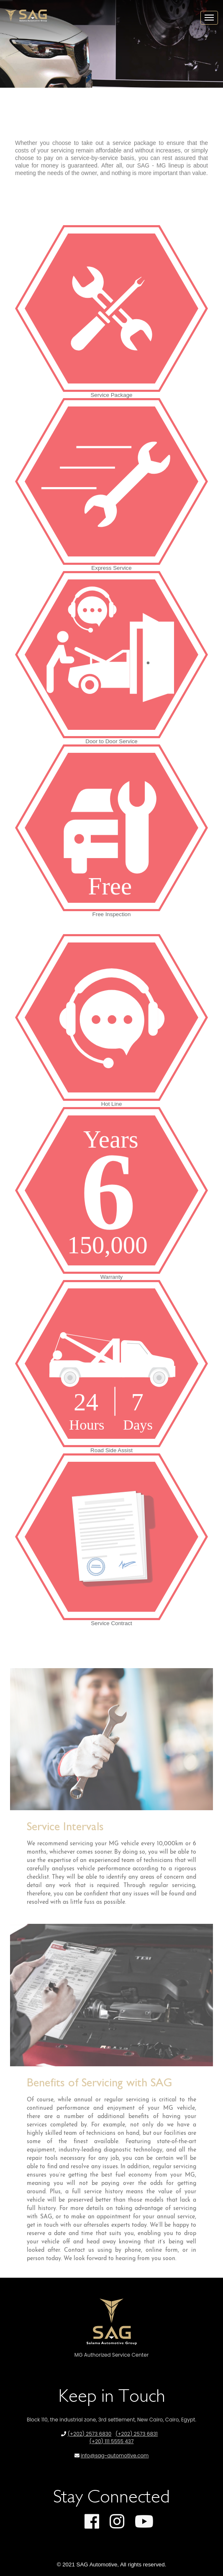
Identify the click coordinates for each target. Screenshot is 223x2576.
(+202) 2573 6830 (90, 2433)
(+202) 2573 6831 (136, 2433)
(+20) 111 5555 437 (112, 2441)
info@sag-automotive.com (115, 2455)
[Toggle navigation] (209, 18)
